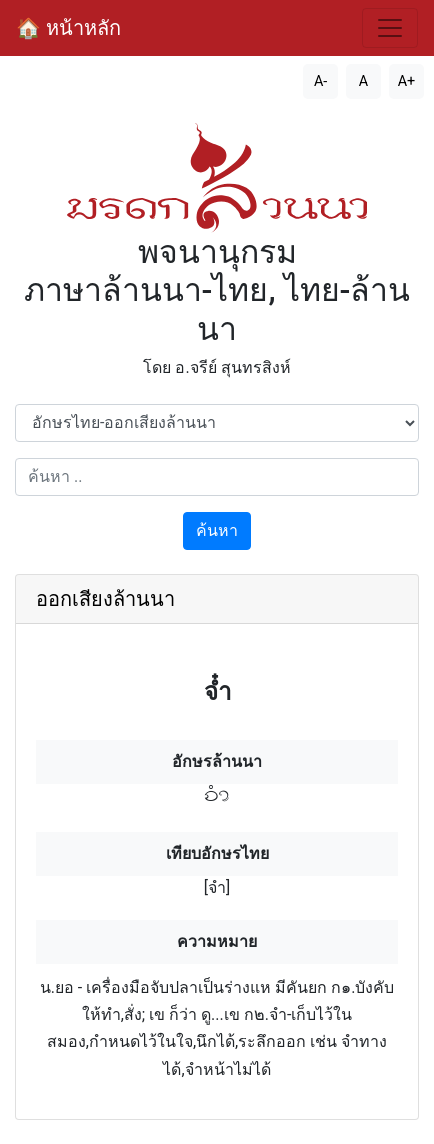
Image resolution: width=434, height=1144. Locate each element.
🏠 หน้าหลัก (68, 28)
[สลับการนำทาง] (390, 28)
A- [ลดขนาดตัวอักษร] (320, 81)
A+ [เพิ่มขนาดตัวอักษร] (407, 81)
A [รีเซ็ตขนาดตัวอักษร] (363, 81)
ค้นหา (217, 530)
